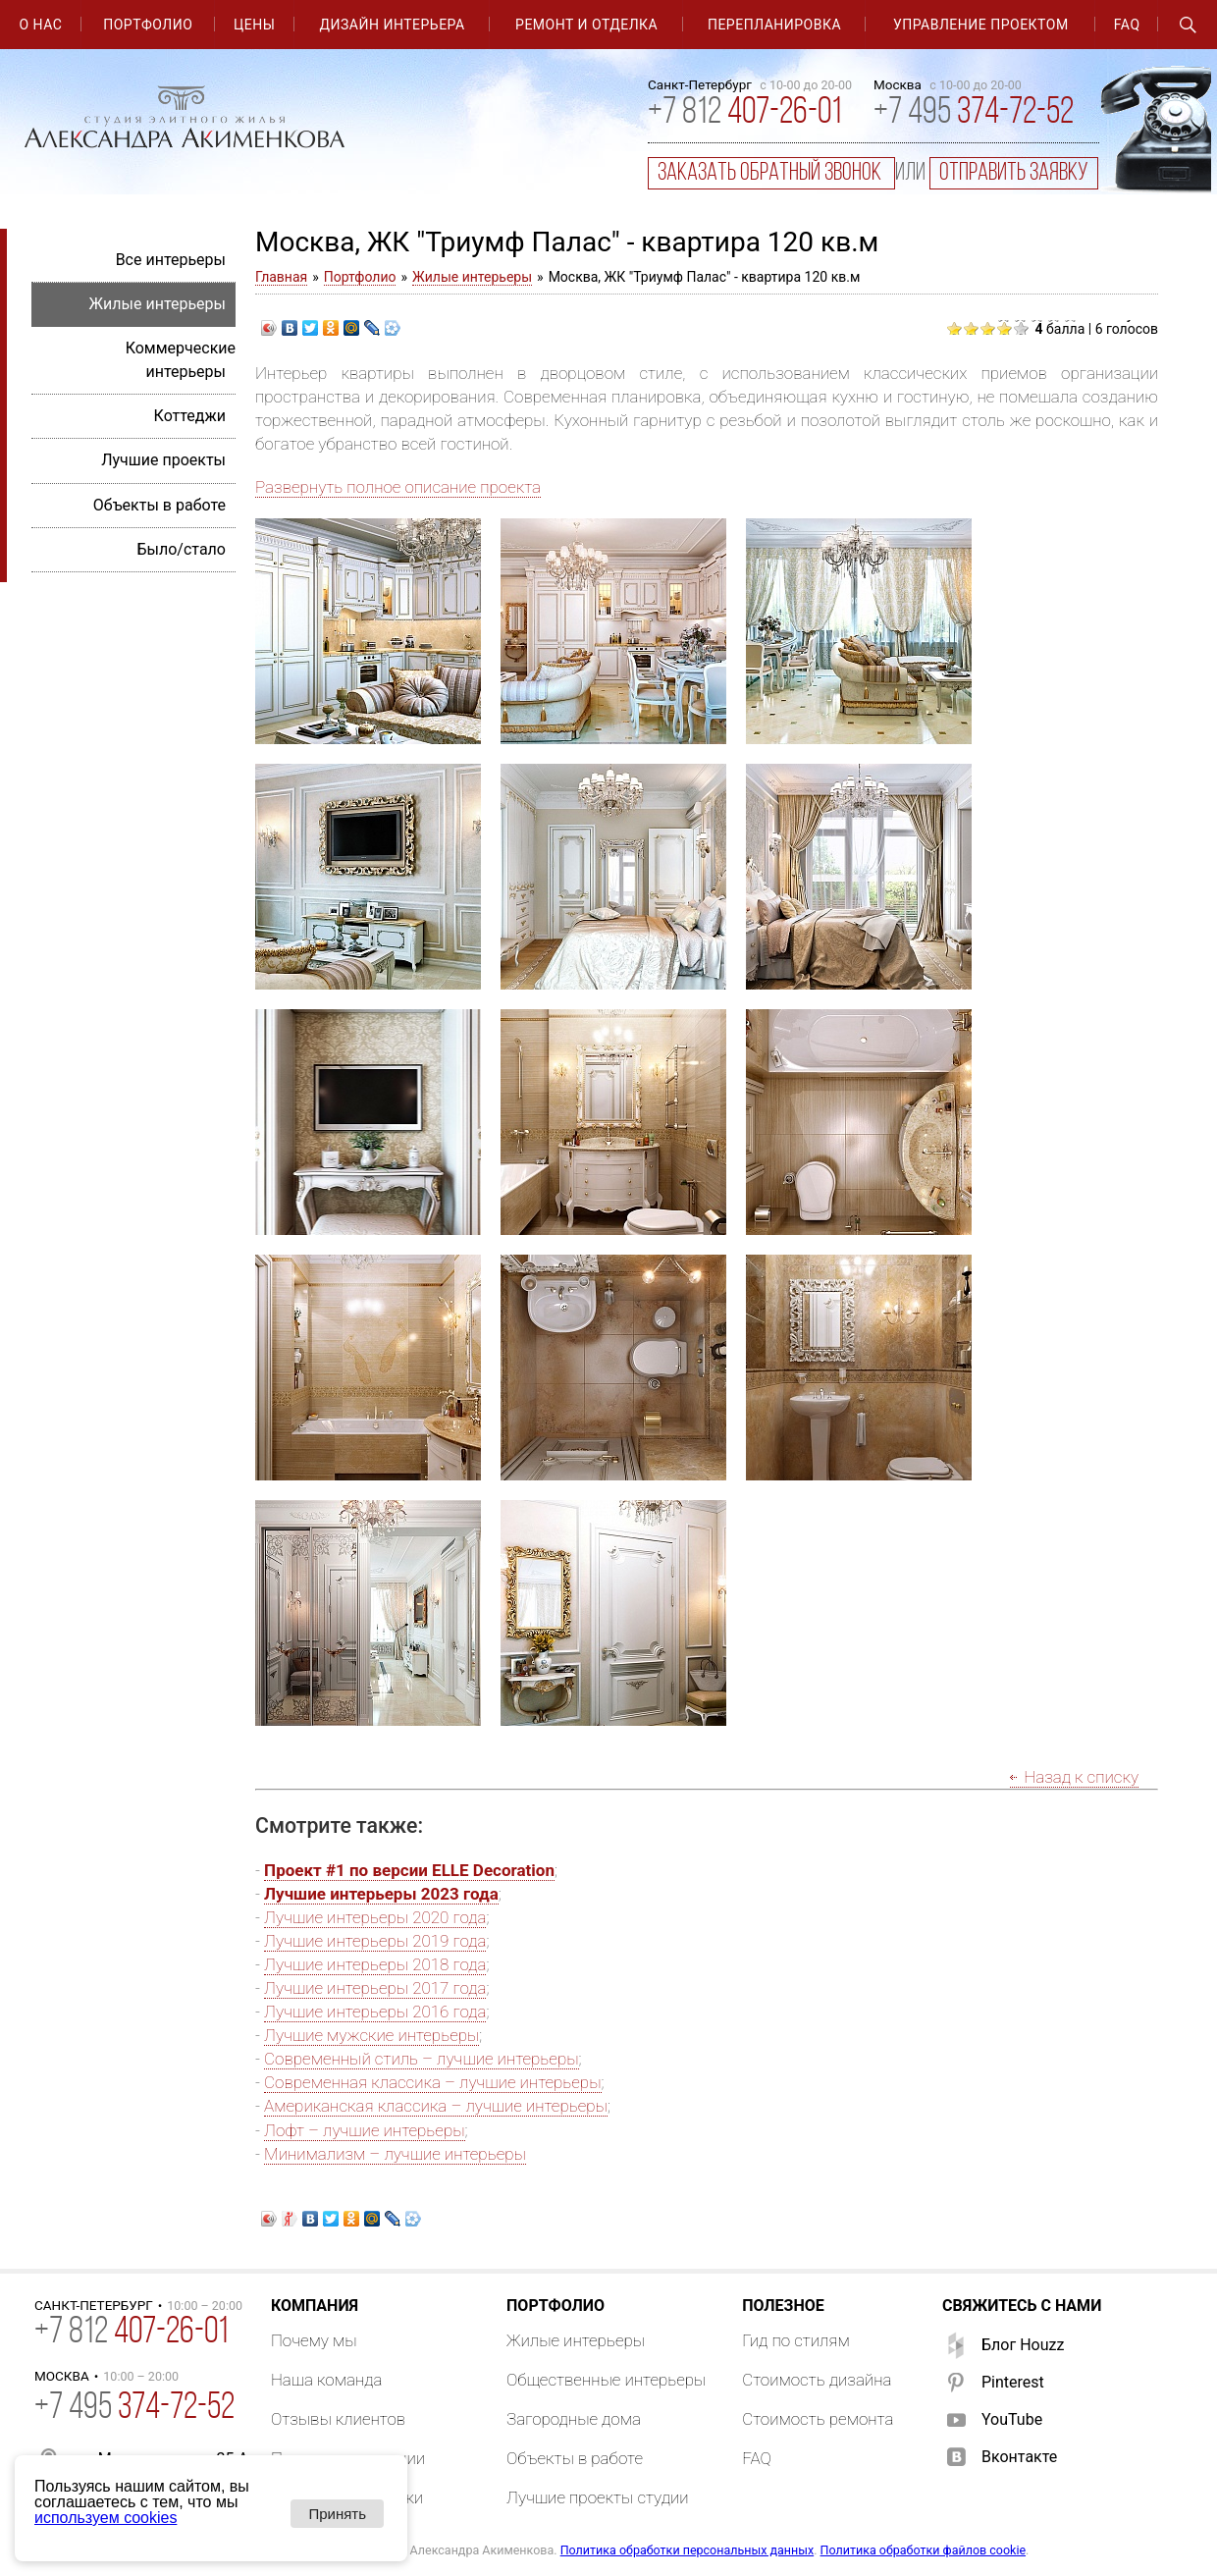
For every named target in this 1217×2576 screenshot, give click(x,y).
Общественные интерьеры (606, 2379)
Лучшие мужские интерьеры (371, 2035)
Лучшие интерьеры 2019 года (375, 1941)
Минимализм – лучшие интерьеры (395, 2154)
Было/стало (181, 549)
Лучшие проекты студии (597, 2497)
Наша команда (327, 2379)
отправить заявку (1013, 173)
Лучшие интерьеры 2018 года (375, 1964)
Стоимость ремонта (817, 2419)
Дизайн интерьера (392, 24)
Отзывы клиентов (338, 2419)
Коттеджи (190, 415)
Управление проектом (981, 24)
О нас (40, 24)
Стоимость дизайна (816, 2379)
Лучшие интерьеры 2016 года (375, 2011)
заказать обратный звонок (771, 173)
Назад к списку (1081, 1777)
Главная (281, 277)
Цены (254, 24)
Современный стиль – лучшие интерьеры (421, 2058)
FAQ (1127, 24)
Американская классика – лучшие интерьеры (436, 2106)
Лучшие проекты (163, 460)
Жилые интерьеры (472, 277)
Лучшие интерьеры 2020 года (375, 1917)
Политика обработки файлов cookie (923, 2550)
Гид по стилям (796, 2340)
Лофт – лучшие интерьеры (364, 2130)
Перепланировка (774, 24)
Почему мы (314, 2340)
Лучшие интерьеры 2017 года (375, 1988)
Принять (337, 2513)
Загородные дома (573, 2419)
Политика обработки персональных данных (687, 2550)
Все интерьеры (171, 259)
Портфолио (147, 24)
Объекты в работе (159, 505)
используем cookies (105, 2517)
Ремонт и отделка (586, 24)
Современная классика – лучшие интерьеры (432, 2082)
